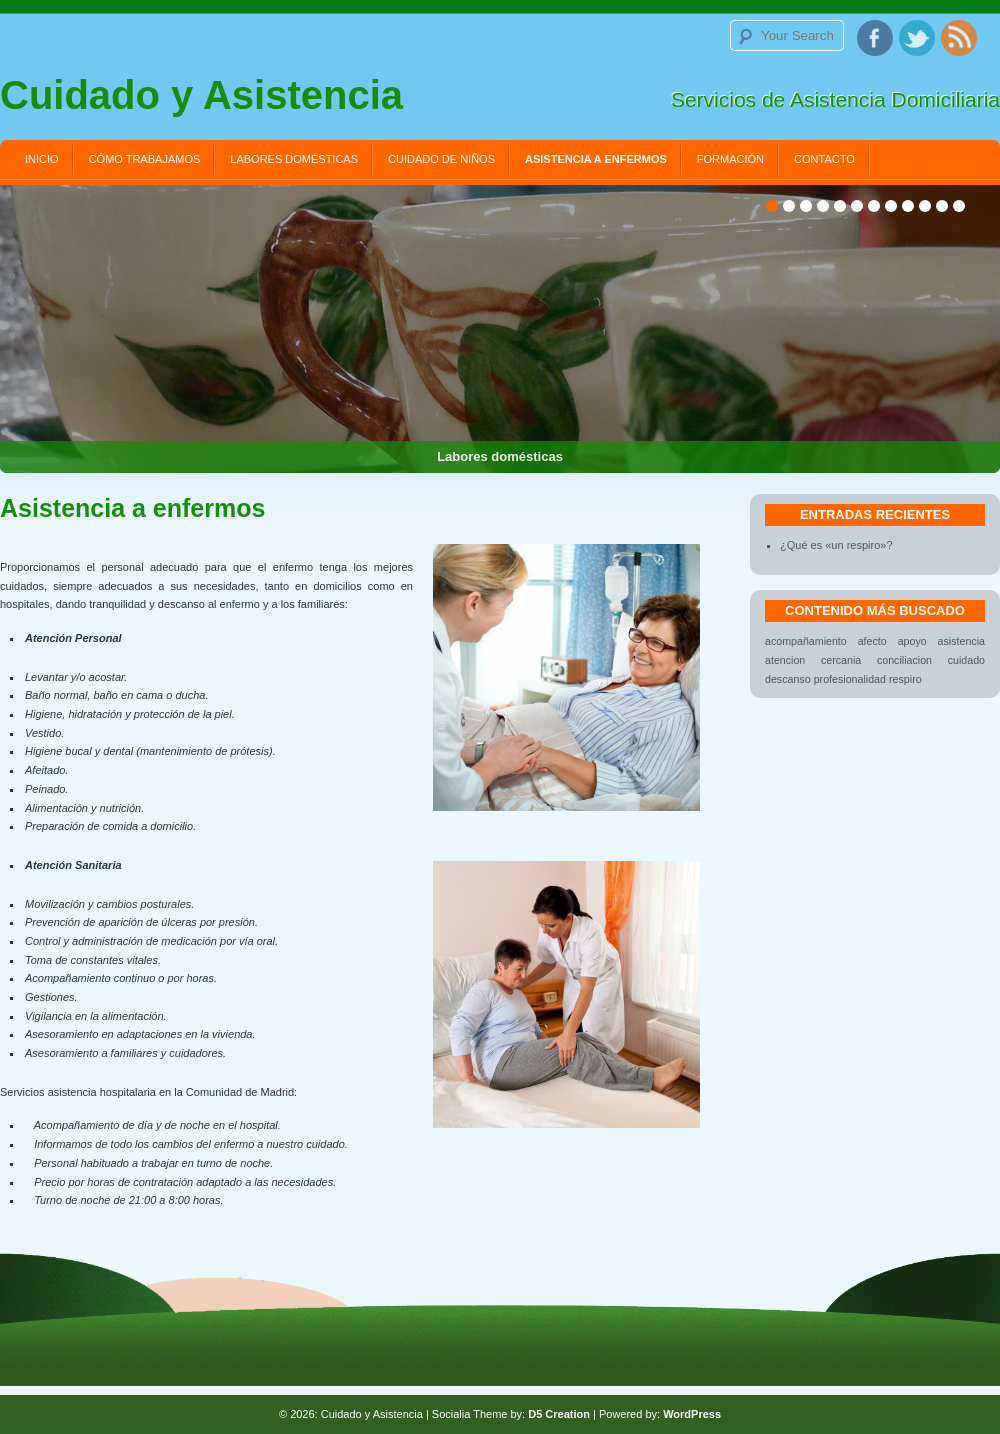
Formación (730, 159)
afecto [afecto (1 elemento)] (872, 641)
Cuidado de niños (441, 159)
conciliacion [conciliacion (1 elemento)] (904, 660)
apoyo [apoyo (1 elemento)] (912, 641)
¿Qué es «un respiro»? (836, 545)
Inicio (42, 159)
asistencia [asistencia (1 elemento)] (961, 641)
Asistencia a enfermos (596, 159)
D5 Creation (559, 1414)
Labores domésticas (294, 159)
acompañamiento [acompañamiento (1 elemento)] (806, 641)
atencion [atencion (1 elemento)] (785, 660)
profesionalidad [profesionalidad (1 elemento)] (850, 679)
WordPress (692, 1414)
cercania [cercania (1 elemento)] (841, 660)
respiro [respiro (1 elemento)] (905, 679)
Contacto (824, 159)
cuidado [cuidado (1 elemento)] (966, 660)
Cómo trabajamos (145, 159)
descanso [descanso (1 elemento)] (788, 679)
